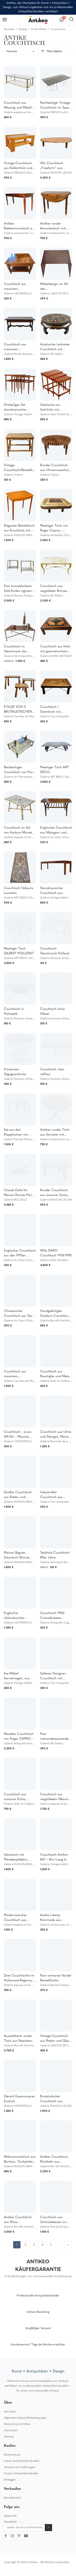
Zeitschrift (10, 2516)
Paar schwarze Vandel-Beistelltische (56, 1978)
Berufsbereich (12, 2497)
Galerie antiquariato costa (20, 233)
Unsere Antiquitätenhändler (21, 2473)
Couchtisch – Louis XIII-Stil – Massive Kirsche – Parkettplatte (20, 1434)
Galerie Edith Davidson (54, 1260)
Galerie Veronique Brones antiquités (26, 656)
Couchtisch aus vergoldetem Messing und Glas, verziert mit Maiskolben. (55, 1797)
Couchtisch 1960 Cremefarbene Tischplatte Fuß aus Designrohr (54, 1616)
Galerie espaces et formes (20, 112)
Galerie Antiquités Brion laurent (24, 1743)
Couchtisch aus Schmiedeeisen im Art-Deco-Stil (53, 2220)
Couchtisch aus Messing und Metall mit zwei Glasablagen (19, 105)
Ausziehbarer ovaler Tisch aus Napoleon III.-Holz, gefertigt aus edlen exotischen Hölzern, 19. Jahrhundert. (19, 2039)
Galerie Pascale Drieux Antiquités (24, 1139)
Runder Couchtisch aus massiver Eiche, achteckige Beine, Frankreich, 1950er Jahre (54, 1193)
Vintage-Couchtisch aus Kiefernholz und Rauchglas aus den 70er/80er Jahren (18, 166)
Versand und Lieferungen (19, 2467)
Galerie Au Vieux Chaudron (57, 837)
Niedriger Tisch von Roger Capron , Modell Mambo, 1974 (55, 528)
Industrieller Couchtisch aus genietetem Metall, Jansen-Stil (53, 1495)
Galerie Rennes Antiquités (20, 595)
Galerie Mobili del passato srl (22, 354)
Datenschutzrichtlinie (17, 2424)
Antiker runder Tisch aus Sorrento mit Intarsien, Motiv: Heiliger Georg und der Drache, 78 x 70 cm (55, 1132)
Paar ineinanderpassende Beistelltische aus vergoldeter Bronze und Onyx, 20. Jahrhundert (54, 1736)
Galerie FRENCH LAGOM (56, 112)
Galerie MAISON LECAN (56, 172)
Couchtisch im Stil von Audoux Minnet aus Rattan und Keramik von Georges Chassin (19, 830)
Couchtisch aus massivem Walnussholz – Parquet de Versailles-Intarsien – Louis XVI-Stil (19, 287)
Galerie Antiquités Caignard (57, 1622)
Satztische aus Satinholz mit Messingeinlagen (51, 407)
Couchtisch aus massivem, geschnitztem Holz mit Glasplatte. (20, 1374)
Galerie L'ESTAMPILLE (18, 293)
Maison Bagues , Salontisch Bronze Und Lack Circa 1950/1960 (16, 1555)
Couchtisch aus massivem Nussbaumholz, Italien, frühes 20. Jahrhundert (16, 347)
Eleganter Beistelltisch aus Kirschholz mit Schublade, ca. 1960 (19, 528)
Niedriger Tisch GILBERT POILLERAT (19, 951)
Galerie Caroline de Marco (20, 716)
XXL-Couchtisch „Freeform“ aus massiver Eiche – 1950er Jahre (52, 166)
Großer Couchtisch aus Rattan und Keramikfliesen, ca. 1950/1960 (18, 1495)
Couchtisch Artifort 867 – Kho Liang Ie (54, 1857)
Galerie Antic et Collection (56, 1381)
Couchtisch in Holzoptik (14, 1011)
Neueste (11, 51)
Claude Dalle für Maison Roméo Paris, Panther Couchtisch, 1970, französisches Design (19, 1193)
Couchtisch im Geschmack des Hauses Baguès (15, 649)
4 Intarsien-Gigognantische (15, 1072)
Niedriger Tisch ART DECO (54, 770)
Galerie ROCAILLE (15, 1199)
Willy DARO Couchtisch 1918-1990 (56, 1253)
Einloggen (10, 2479)
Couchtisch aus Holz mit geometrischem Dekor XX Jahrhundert (55, 649)
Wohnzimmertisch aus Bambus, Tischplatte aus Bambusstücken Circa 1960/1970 (19, 2159)
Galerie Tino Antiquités (54, 716)
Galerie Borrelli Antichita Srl (57, 1320)
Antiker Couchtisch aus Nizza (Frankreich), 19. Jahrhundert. (18, 2220)
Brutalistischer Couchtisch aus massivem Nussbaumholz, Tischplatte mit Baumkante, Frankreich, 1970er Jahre (53, 2099)
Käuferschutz (12, 2454)
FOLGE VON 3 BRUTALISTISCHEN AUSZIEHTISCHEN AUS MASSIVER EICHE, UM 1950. (18, 709)
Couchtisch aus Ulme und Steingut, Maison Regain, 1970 (55, 1434)
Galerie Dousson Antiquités (57, 958)
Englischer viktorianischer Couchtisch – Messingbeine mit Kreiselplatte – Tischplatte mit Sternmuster (16, 1616)
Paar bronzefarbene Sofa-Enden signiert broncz (18, 589)
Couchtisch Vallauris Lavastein (18, 891)
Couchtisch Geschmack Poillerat (54, 951)
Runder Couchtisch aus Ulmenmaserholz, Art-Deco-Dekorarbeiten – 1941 (55, 468)
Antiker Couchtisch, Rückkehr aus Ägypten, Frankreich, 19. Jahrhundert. (55, 2159)
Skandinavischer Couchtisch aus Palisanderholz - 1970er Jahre (51, 891)
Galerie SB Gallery (51, 354)
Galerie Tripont (13, 474)
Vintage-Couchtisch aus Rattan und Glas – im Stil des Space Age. (56, 2039)
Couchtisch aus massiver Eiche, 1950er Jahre (15, 1797)
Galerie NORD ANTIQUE (56, 656)
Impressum (11, 2430)
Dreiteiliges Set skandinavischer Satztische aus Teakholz (15, 407)
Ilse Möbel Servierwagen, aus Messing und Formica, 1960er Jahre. (20, 1676)
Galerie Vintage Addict (18, 414)
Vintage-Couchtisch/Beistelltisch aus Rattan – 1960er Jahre (20, 468)
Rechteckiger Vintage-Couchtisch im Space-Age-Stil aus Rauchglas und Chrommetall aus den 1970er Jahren (56, 105)
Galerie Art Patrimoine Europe (23, 777)
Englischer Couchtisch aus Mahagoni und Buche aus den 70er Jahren (56, 830)
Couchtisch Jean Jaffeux (52, 1072)
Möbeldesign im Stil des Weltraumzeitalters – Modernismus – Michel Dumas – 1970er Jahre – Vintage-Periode (54, 287)
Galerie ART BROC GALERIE (58, 777)
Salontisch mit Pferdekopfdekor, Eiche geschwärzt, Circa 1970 (16, 1857)
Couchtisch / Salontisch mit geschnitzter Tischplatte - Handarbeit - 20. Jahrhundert (51, 709)
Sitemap (9, 2436)
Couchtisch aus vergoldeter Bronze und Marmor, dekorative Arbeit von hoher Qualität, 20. (55, 589)
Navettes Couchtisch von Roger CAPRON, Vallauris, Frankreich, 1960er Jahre (19, 1736)
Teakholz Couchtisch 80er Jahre (55, 1555)
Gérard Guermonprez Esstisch (19, 2099)
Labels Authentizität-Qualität (21, 2461)
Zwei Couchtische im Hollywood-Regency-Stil (19, 1978)
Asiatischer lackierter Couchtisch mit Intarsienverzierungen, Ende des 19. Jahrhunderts (55, 347)
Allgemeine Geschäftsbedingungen (25, 2418)
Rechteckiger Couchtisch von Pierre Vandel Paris (20, 770)
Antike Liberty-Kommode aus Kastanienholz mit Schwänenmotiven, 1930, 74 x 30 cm (53, 1918)
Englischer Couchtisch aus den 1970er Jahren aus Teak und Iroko (20, 1253)
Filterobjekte (51, 51)
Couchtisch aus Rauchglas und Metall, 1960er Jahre (56, 1374)
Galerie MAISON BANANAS (21, 535)
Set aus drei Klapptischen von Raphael (16, 1132)
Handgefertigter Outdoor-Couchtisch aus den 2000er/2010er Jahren (56, 1314)
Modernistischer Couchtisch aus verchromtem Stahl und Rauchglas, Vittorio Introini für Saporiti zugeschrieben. (17, 1918)
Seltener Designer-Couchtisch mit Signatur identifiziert (54, 1676)
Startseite (10, 2411)
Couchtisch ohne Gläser (52, 1011)
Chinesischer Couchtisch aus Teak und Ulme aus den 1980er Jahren (18, 1314)
